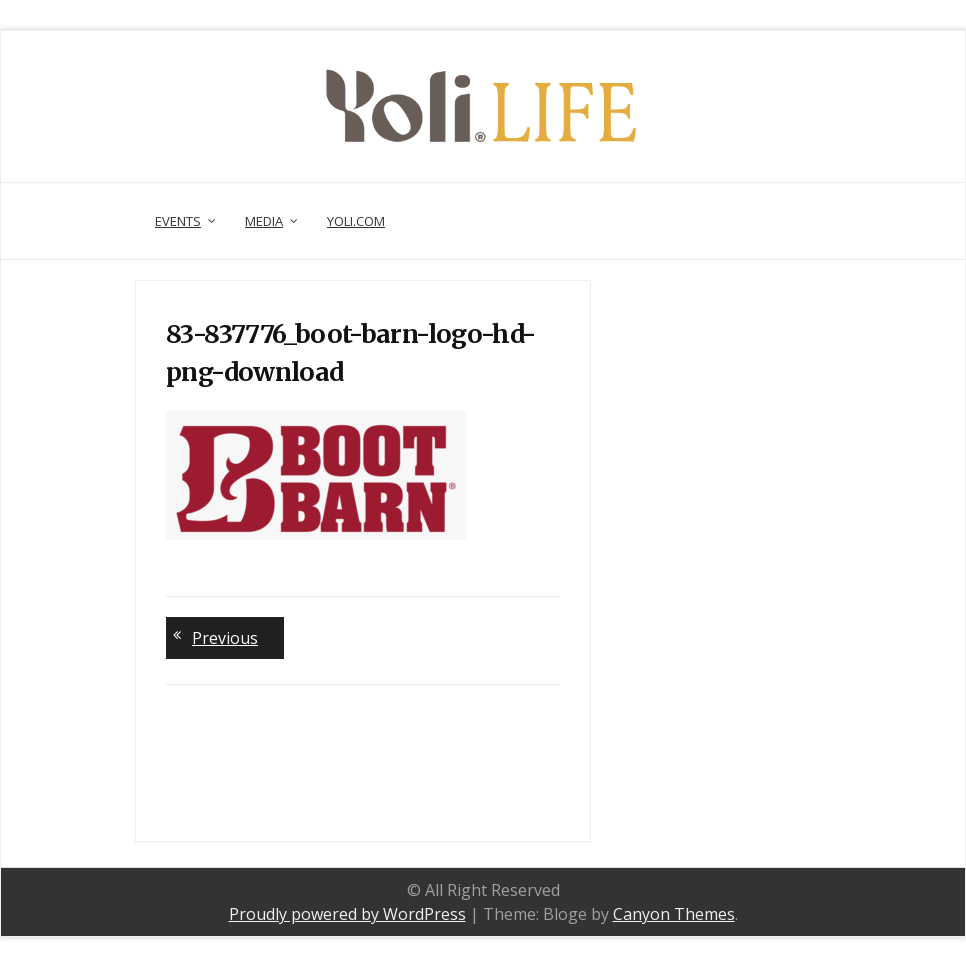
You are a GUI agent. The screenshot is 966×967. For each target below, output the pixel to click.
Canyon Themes (674, 914)
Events (178, 221)
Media (264, 221)
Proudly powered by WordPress (347, 914)
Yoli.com (356, 221)
